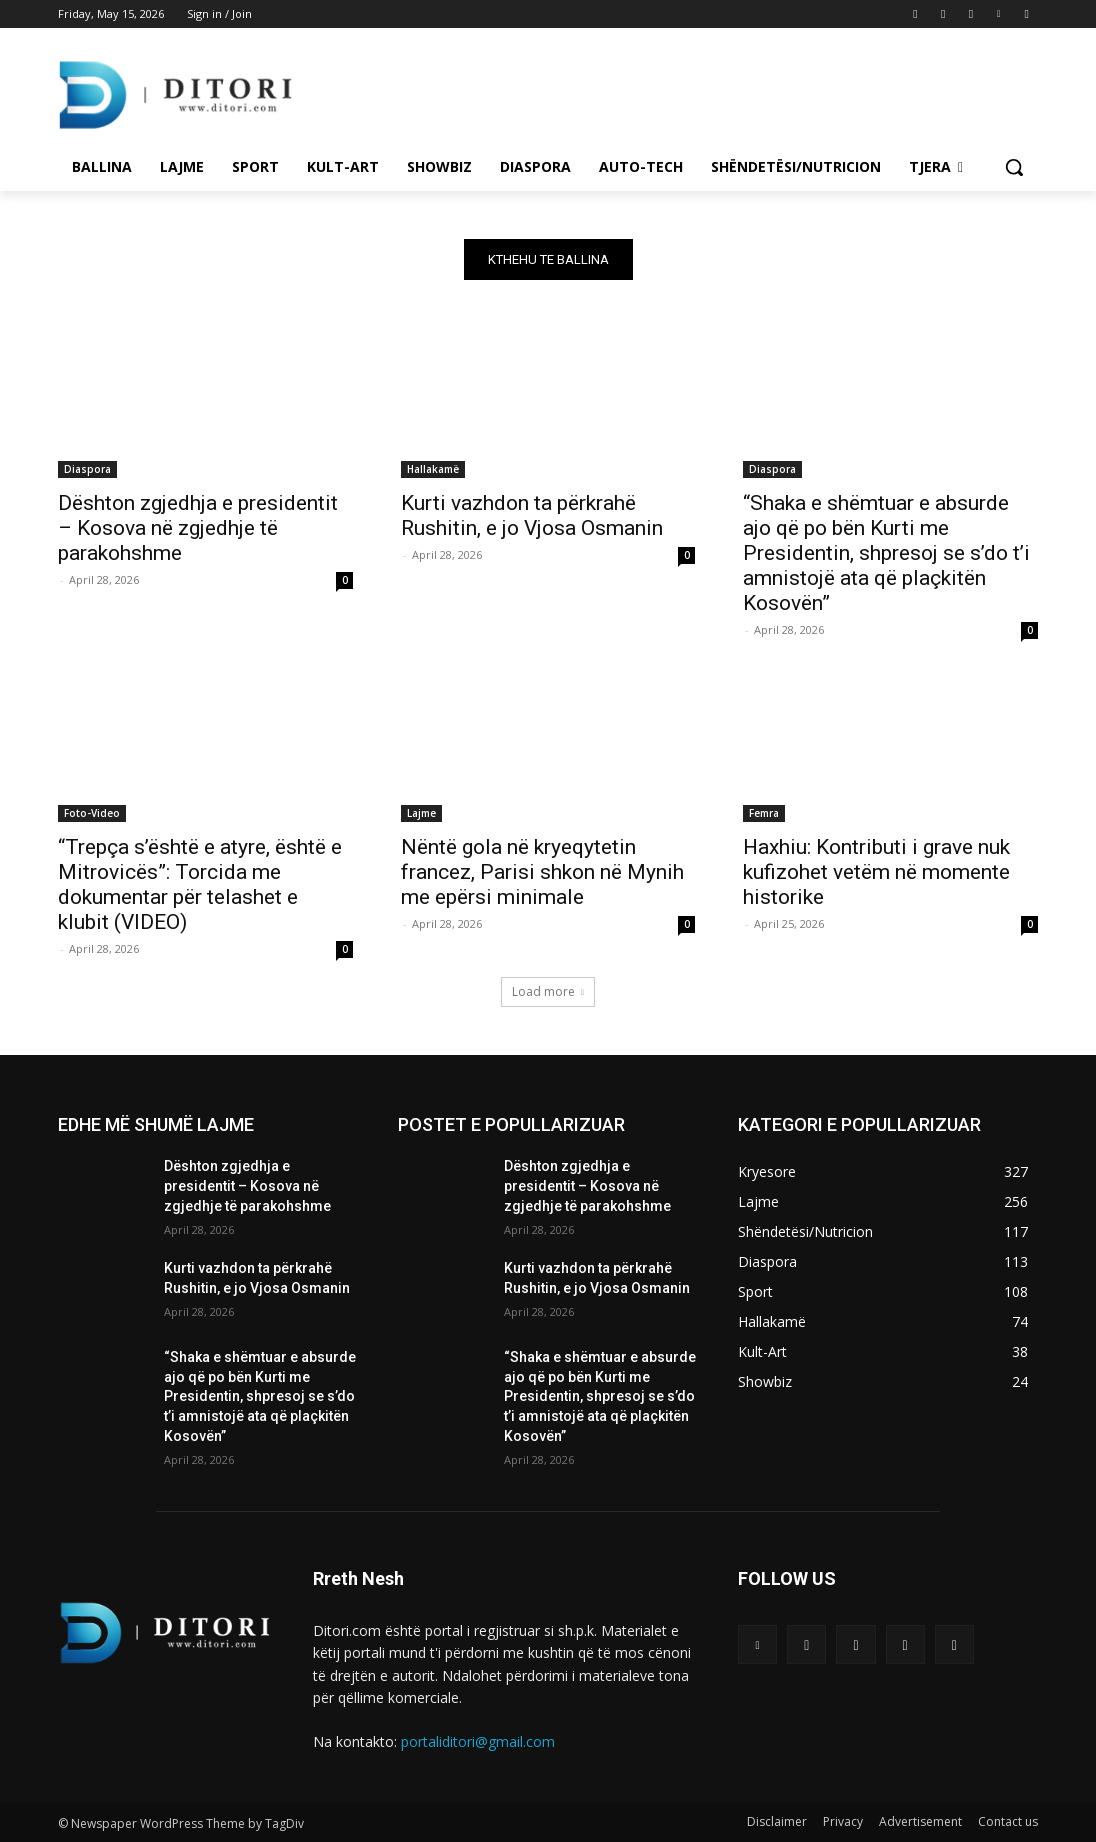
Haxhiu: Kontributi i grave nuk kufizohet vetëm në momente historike (876, 871)
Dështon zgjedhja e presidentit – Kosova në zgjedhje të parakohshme (198, 527)
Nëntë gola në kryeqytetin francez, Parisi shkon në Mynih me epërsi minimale (542, 871)
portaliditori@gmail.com (478, 1741)
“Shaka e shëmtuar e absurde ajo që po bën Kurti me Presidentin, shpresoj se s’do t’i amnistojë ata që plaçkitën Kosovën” (886, 552)
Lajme (421, 812)
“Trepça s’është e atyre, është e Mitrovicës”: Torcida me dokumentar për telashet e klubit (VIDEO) (200, 883)
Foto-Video (92, 812)
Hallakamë (433, 468)
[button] (1014, 167)
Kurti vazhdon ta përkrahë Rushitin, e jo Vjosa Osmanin (532, 514)
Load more (548, 991)
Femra (764, 812)
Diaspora (87, 468)
